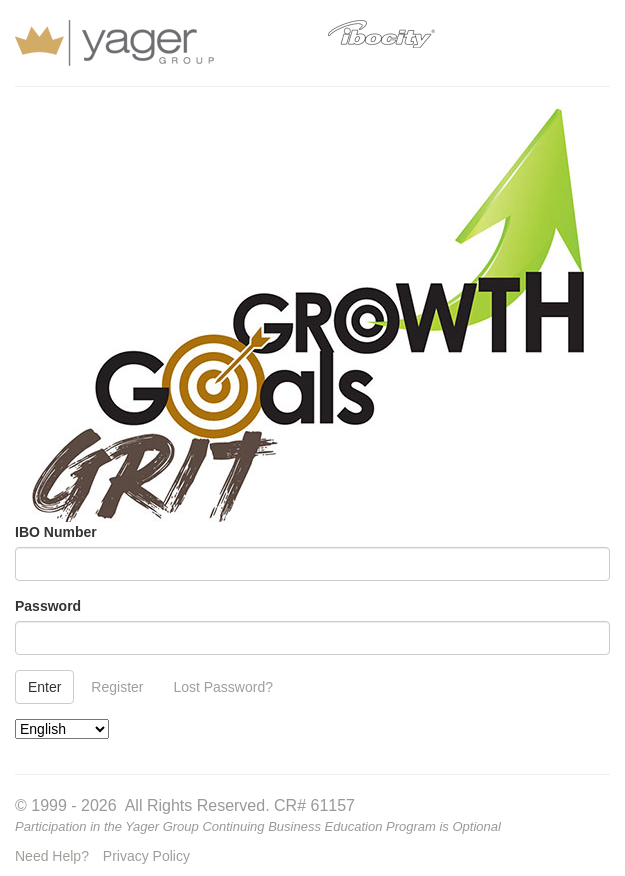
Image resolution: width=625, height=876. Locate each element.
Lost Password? (223, 687)
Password (48, 606)
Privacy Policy (146, 856)
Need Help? (52, 856)
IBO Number (56, 532)
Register (117, 687)
